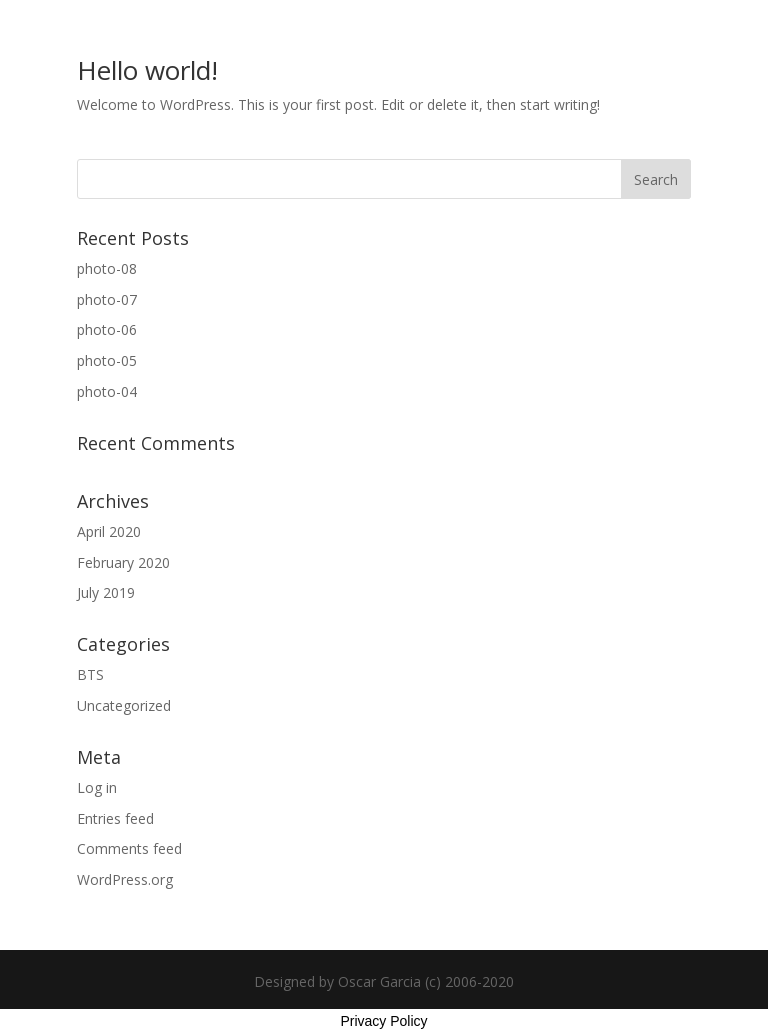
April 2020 (109, 531)
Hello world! (147, 70)
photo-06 (107, 329)
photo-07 (107, 299)
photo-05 (107, 360)
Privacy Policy (383, 1021)
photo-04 (107, 391)
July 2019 (106, 592)
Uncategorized (124, 705)
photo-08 (107, 268)
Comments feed (129, 848)
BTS (90, 674)
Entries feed (115, 818)
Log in (97, 787)
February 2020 (123, 562)
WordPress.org (125, 879)
